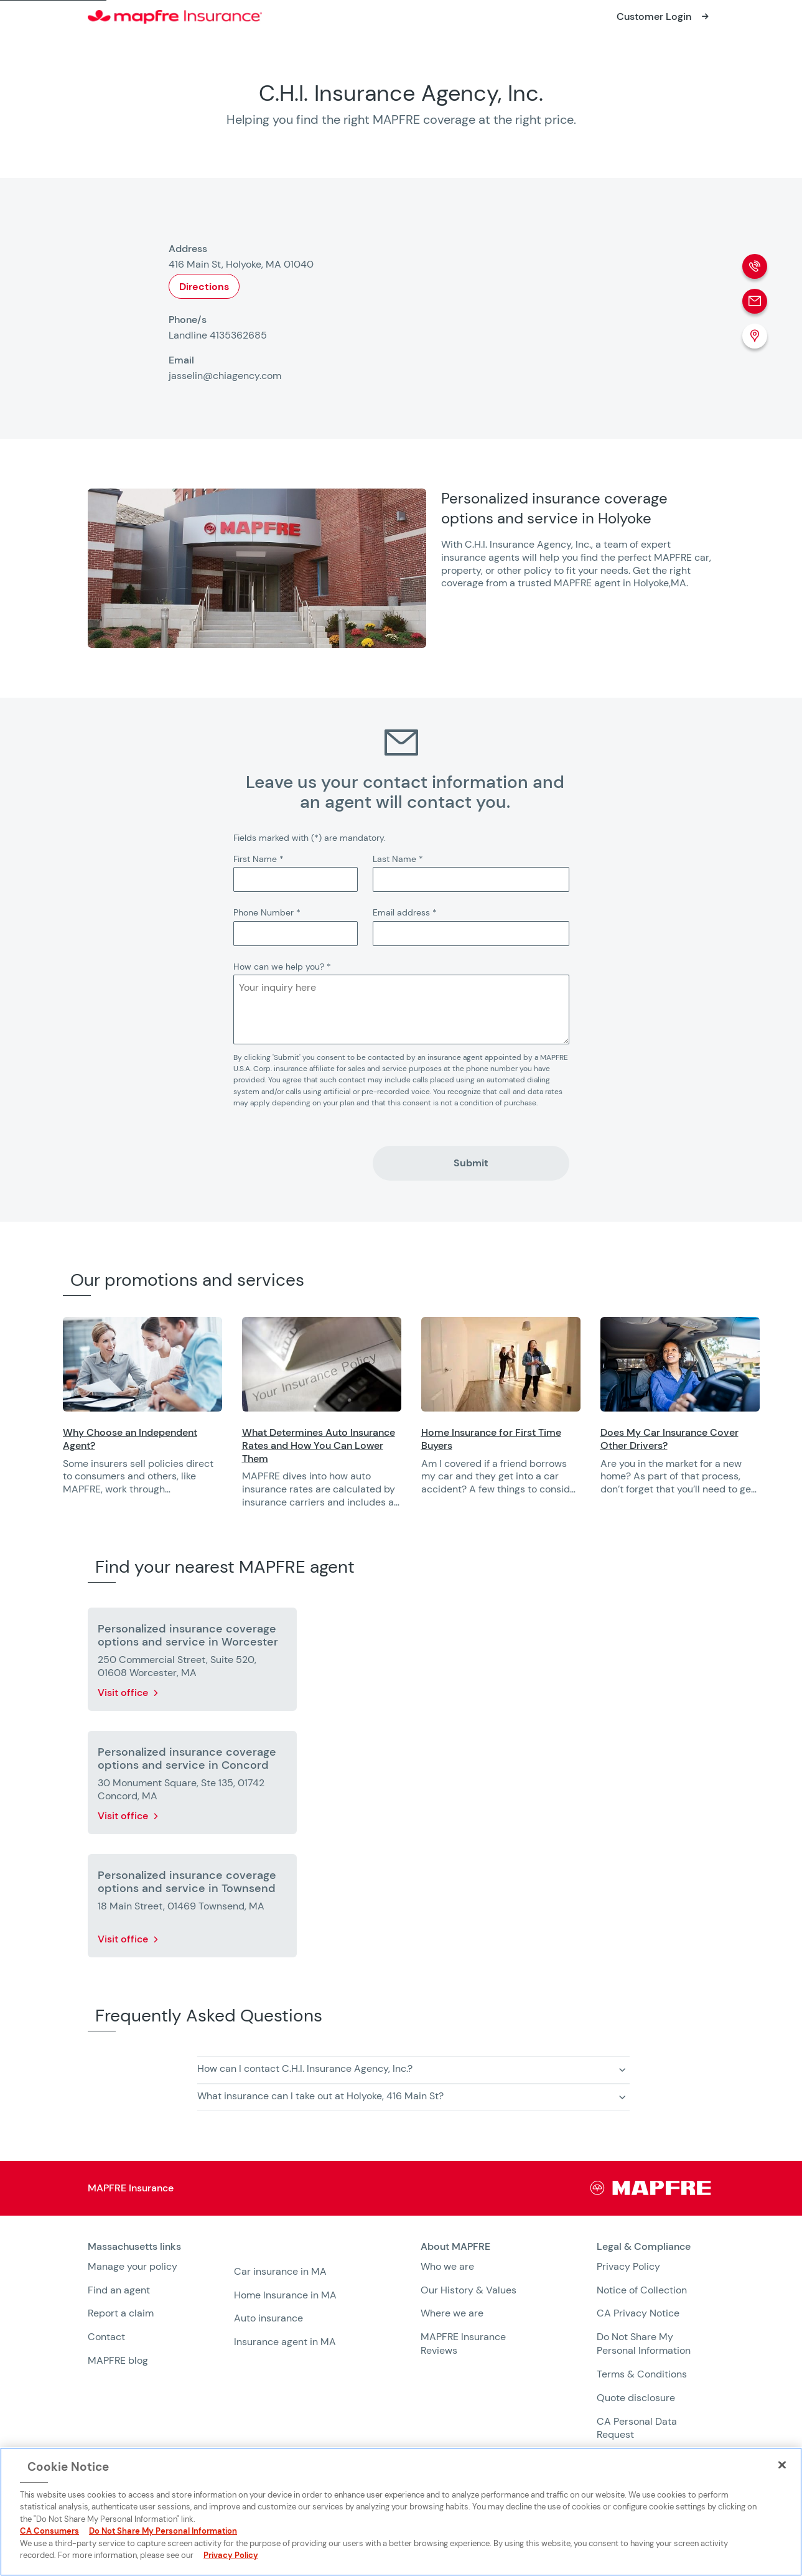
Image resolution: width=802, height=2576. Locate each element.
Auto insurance (268, 2318)
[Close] (782, 2465)
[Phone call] (754, 266)
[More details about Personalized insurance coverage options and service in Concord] (192, 1785)
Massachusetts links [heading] (134, 2247)
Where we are (452, 2313)
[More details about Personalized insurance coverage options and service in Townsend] (192, 1908)
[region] (433, 1420)
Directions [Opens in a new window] (204, 286)
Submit (471, 1162)
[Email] (754, 301)
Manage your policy (132, 2266)
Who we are (447, 2266)
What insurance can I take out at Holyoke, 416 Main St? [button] (320, 2095)
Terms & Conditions (642, 2374)
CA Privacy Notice (638, 2313)
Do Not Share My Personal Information (644, 2343)
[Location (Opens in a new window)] (754, 336)
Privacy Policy (628, 2266)
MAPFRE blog (118, 2360)
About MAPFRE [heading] (455, 2247)
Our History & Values (468, 2290)
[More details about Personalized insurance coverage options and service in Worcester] (192, 1662)
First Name (258, 858)
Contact (106, 2336)
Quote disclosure (636, 2397)
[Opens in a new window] (664, 16)
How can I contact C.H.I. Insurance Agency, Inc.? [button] (305, 2068)
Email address (405, 912)
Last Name (398, 858)
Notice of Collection (642, 2290)
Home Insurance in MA (285, 2295)
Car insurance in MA (280, 2271)
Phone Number (267, 912)
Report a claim (121, 2313)
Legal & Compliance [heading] (644, 2247)
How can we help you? (282, 966)
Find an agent (119, 2290)
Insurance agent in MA (285, 2341)
